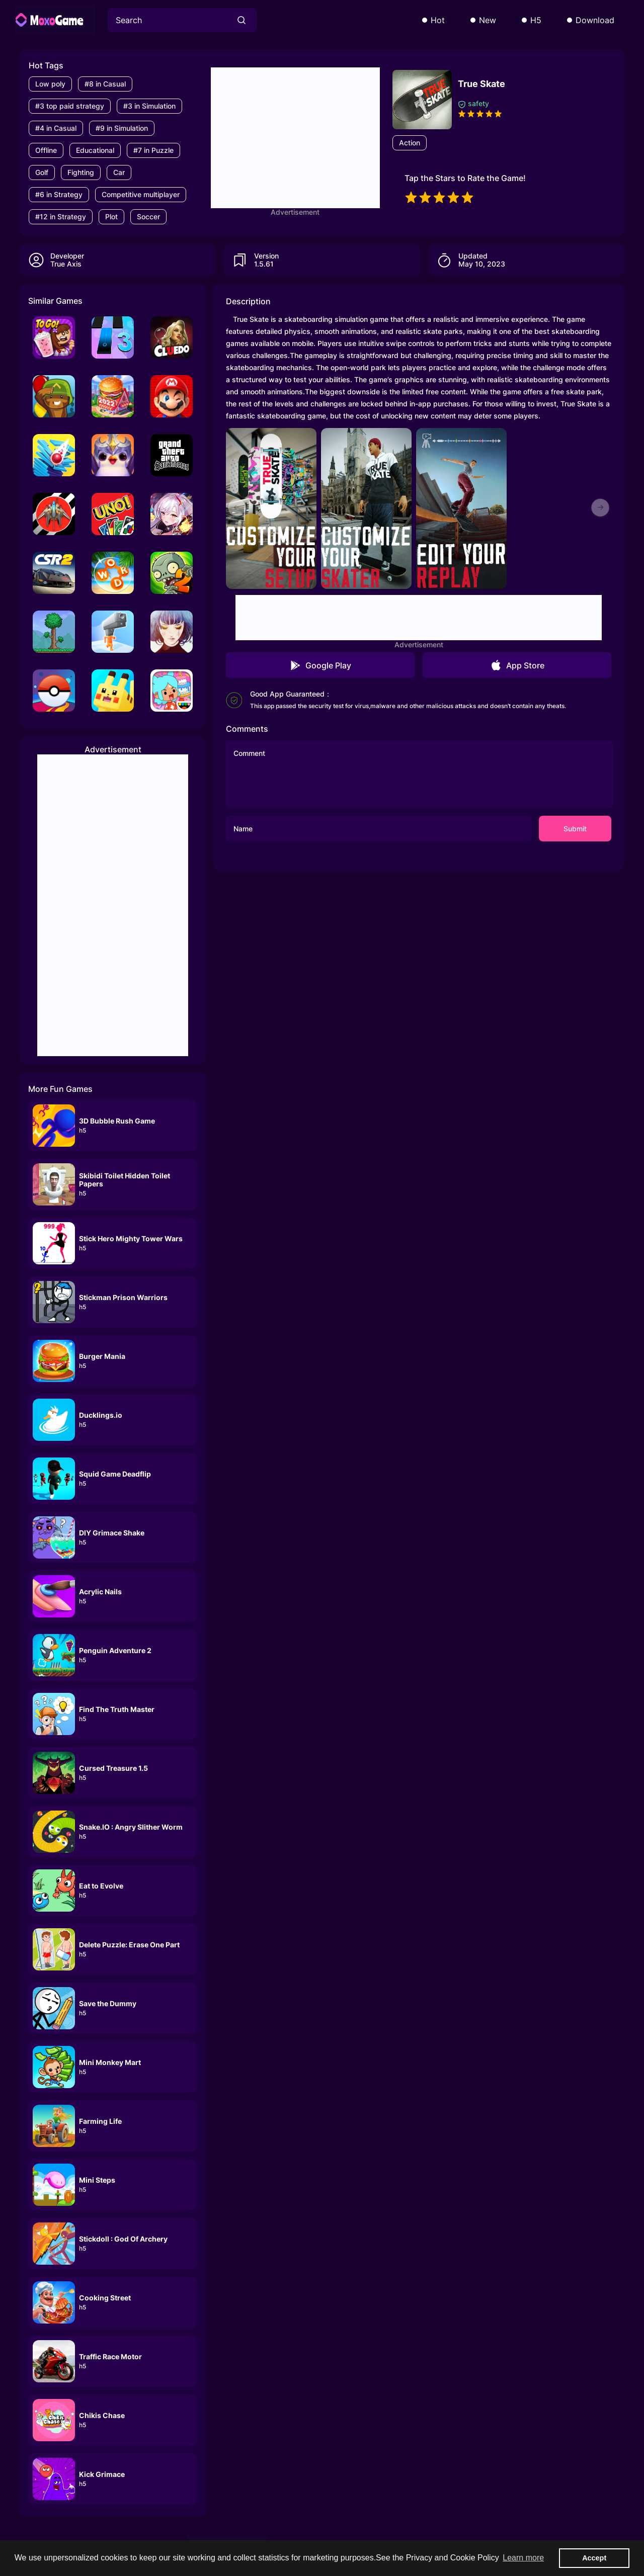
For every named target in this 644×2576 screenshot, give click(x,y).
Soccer (148, 216)
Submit (575, 828)
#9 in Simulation (122, 128)
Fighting (80, 172)
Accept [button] (594, 2558)
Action (409, 142)
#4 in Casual (55, 128)
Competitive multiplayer (141, 194)
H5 (535, 20)
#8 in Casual (105, 83)
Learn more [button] (523, 2557)
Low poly (50, 83)
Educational (95, 150)
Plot (111, 216)
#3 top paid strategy (69, 106)
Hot (438, 20)
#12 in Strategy (60, 216)
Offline (46, 150)
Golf (41, 172)
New (487, 20)
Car (119, 172)
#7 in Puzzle (153, 150)
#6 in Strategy (59, 194)
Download (595, 20)
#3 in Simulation (149, 106)
